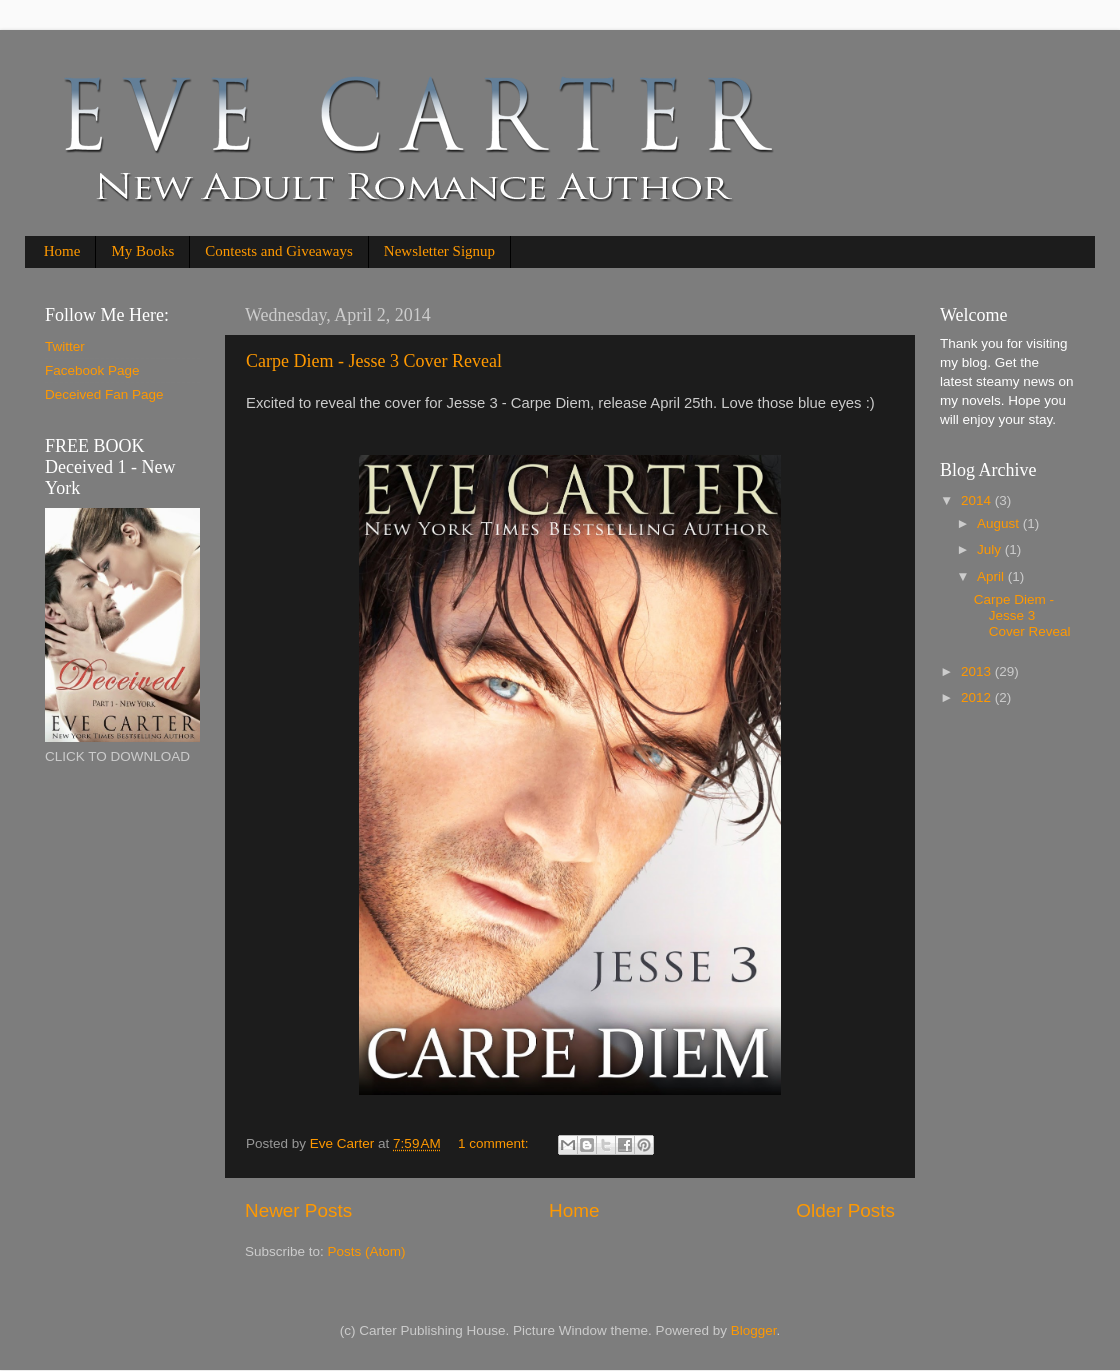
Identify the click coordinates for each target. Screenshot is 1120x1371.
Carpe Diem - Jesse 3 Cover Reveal (374, 361)
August (1000, 523)
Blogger (754, 1330)
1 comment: (495, 1143)
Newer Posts (298, 1210)
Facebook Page (92, 370)
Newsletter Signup (439, 251)
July (991, 549)
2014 (978, 500)
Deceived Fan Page (104, 394)
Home (62, 251)
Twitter (65, 346)
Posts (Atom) (367, 1251)
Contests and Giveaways (278, 251)
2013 (978, 671)
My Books (142, 251)
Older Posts (845, 1210)
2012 (978, 697)
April (992, 576)
